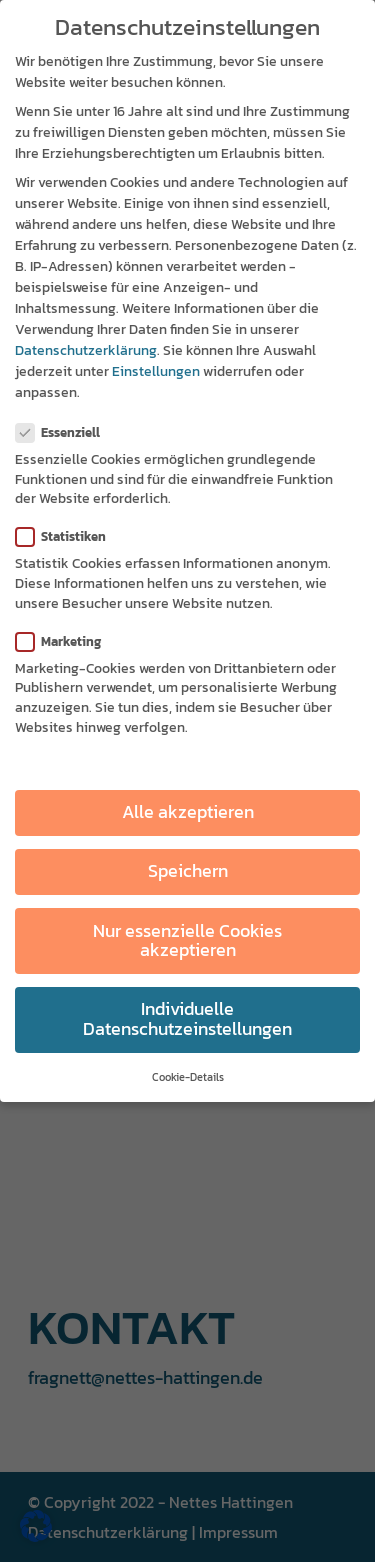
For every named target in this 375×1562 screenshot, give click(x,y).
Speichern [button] (188, 871)
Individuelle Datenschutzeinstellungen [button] (187, 1019)
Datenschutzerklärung (86, 350)
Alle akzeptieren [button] (188, 812)
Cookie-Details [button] (188, 1077)
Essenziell (66, 432)
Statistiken (69, 536)
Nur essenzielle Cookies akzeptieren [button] (187, 941)
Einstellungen (156, 371)
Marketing (66, 641)
